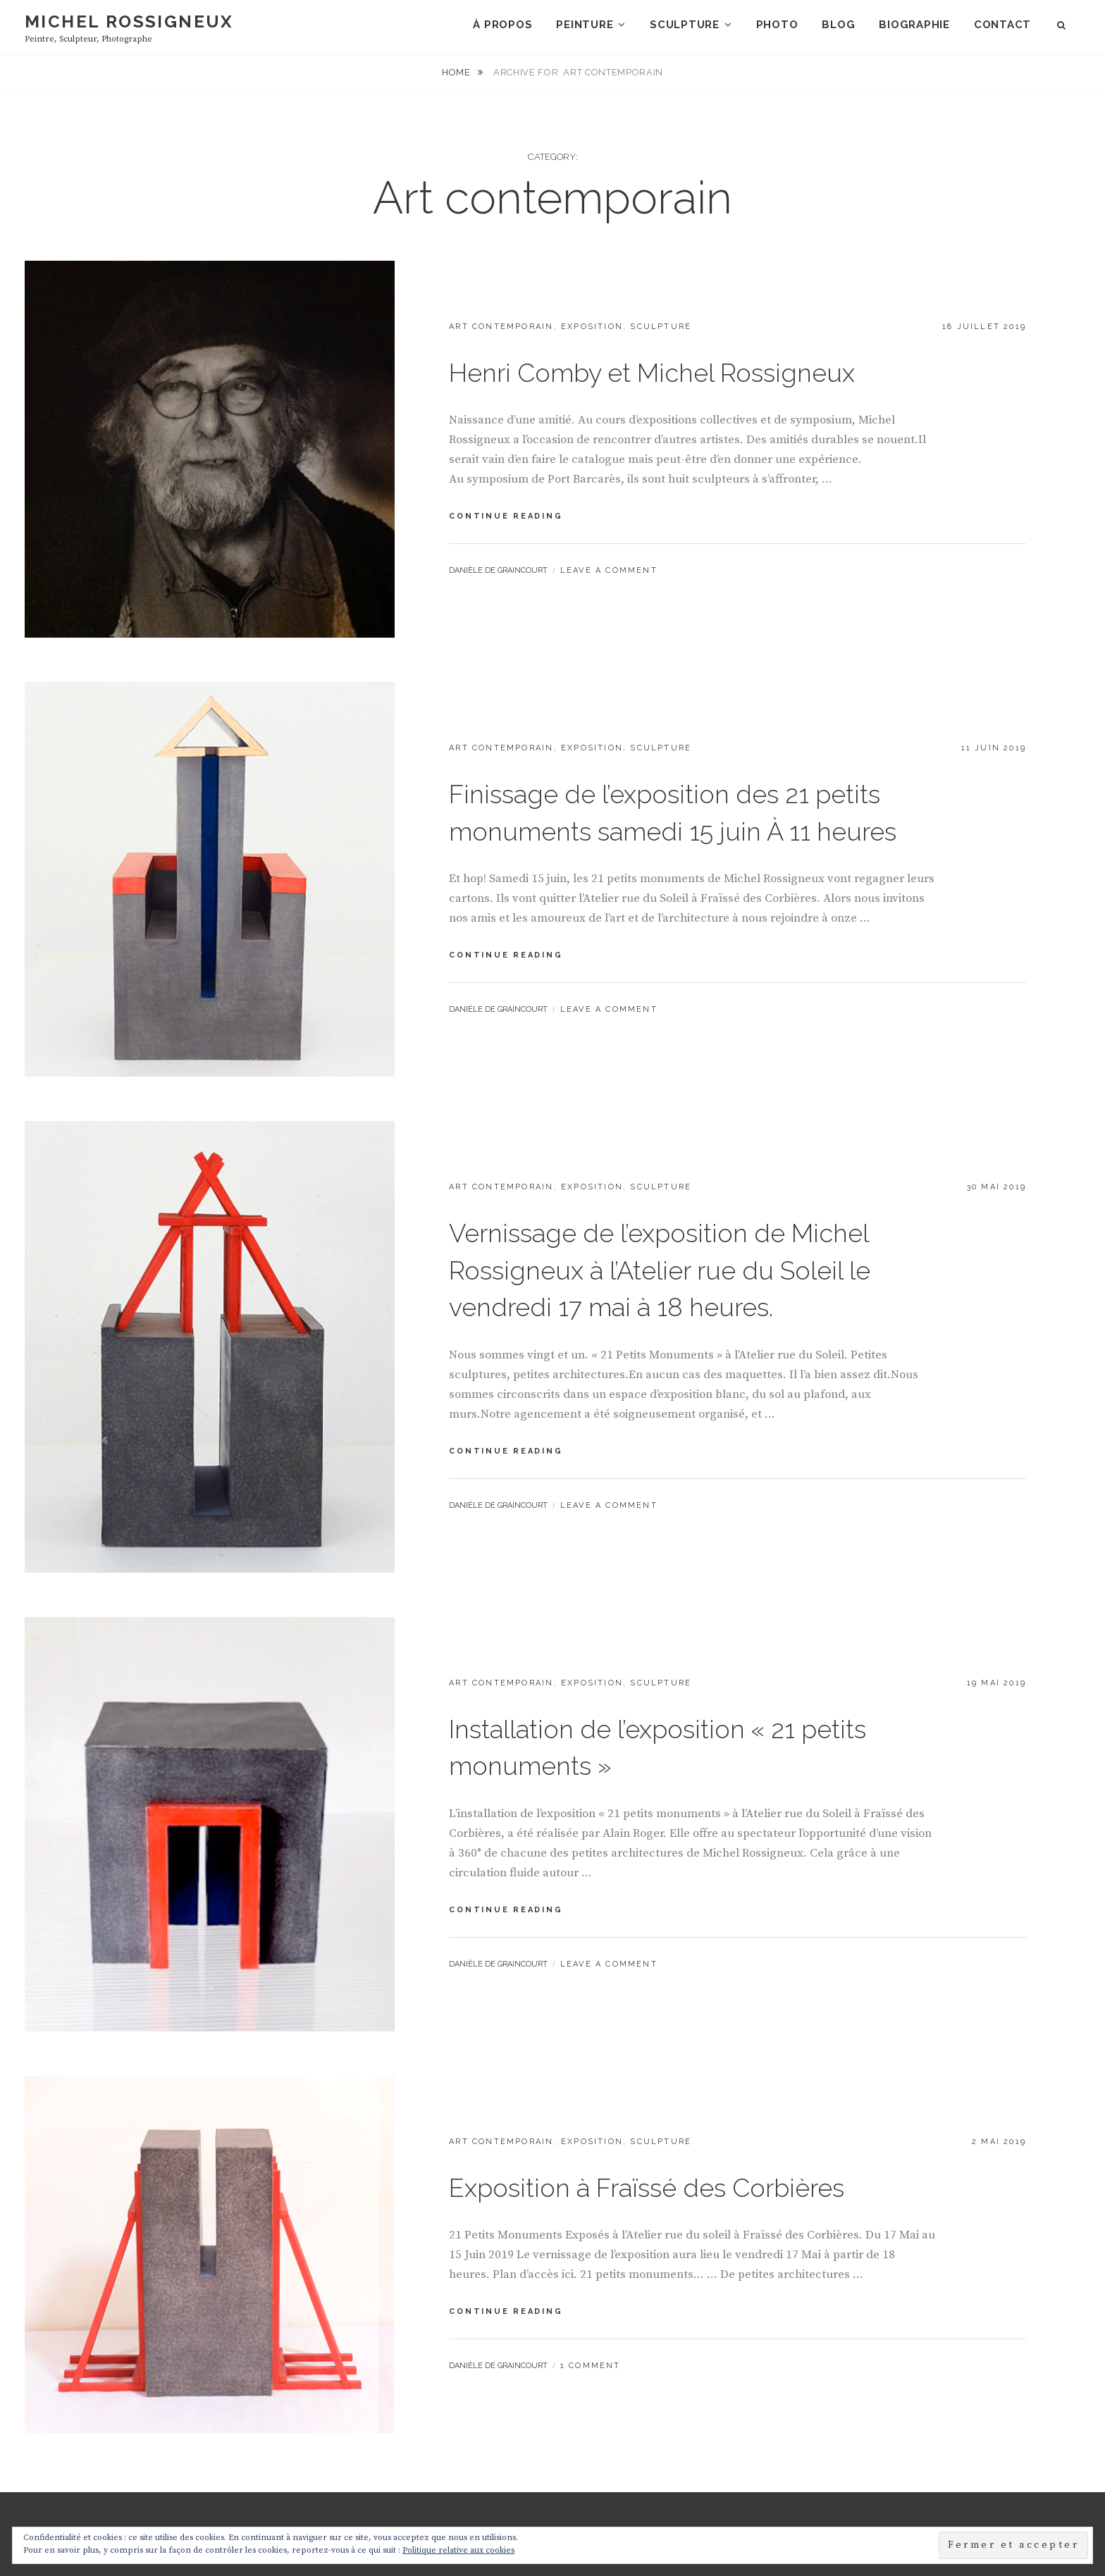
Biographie (914, 24)
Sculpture (685, 24)
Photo (777, 24)
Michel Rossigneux (129, 21)
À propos (502, 24)
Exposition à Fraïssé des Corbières (646, 2133)
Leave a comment (609, 515)
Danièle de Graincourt (498, 515)
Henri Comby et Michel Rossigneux (652, 318)
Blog (838, 24)
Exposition (592, 271)
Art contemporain (501, 271)
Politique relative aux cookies (458, 2550)
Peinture (584, 24)
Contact (1002, 24)
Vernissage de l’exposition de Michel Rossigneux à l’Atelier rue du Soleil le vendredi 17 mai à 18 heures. (659, 1215)
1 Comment (590, 2310)
